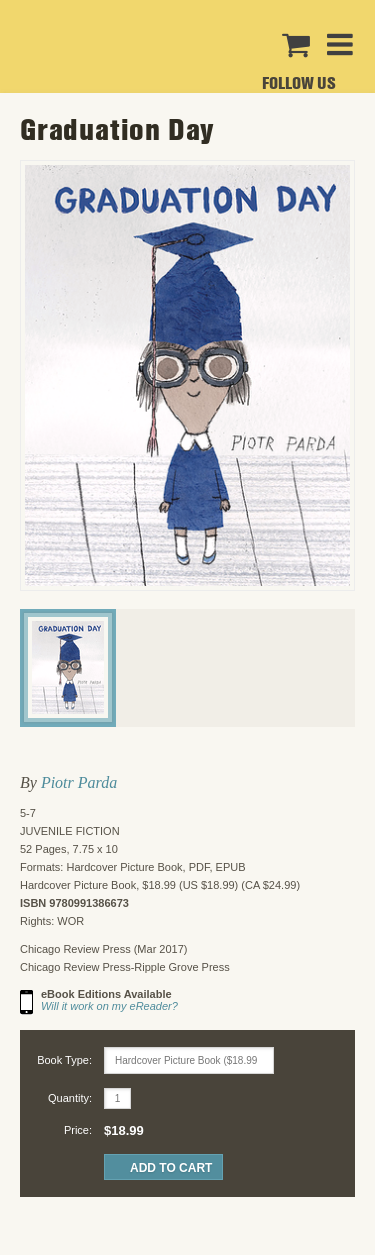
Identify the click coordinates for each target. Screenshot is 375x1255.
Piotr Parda (79, 782)
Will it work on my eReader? (109, 1006)
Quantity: (70, 1098)
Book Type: (64, 1060)
